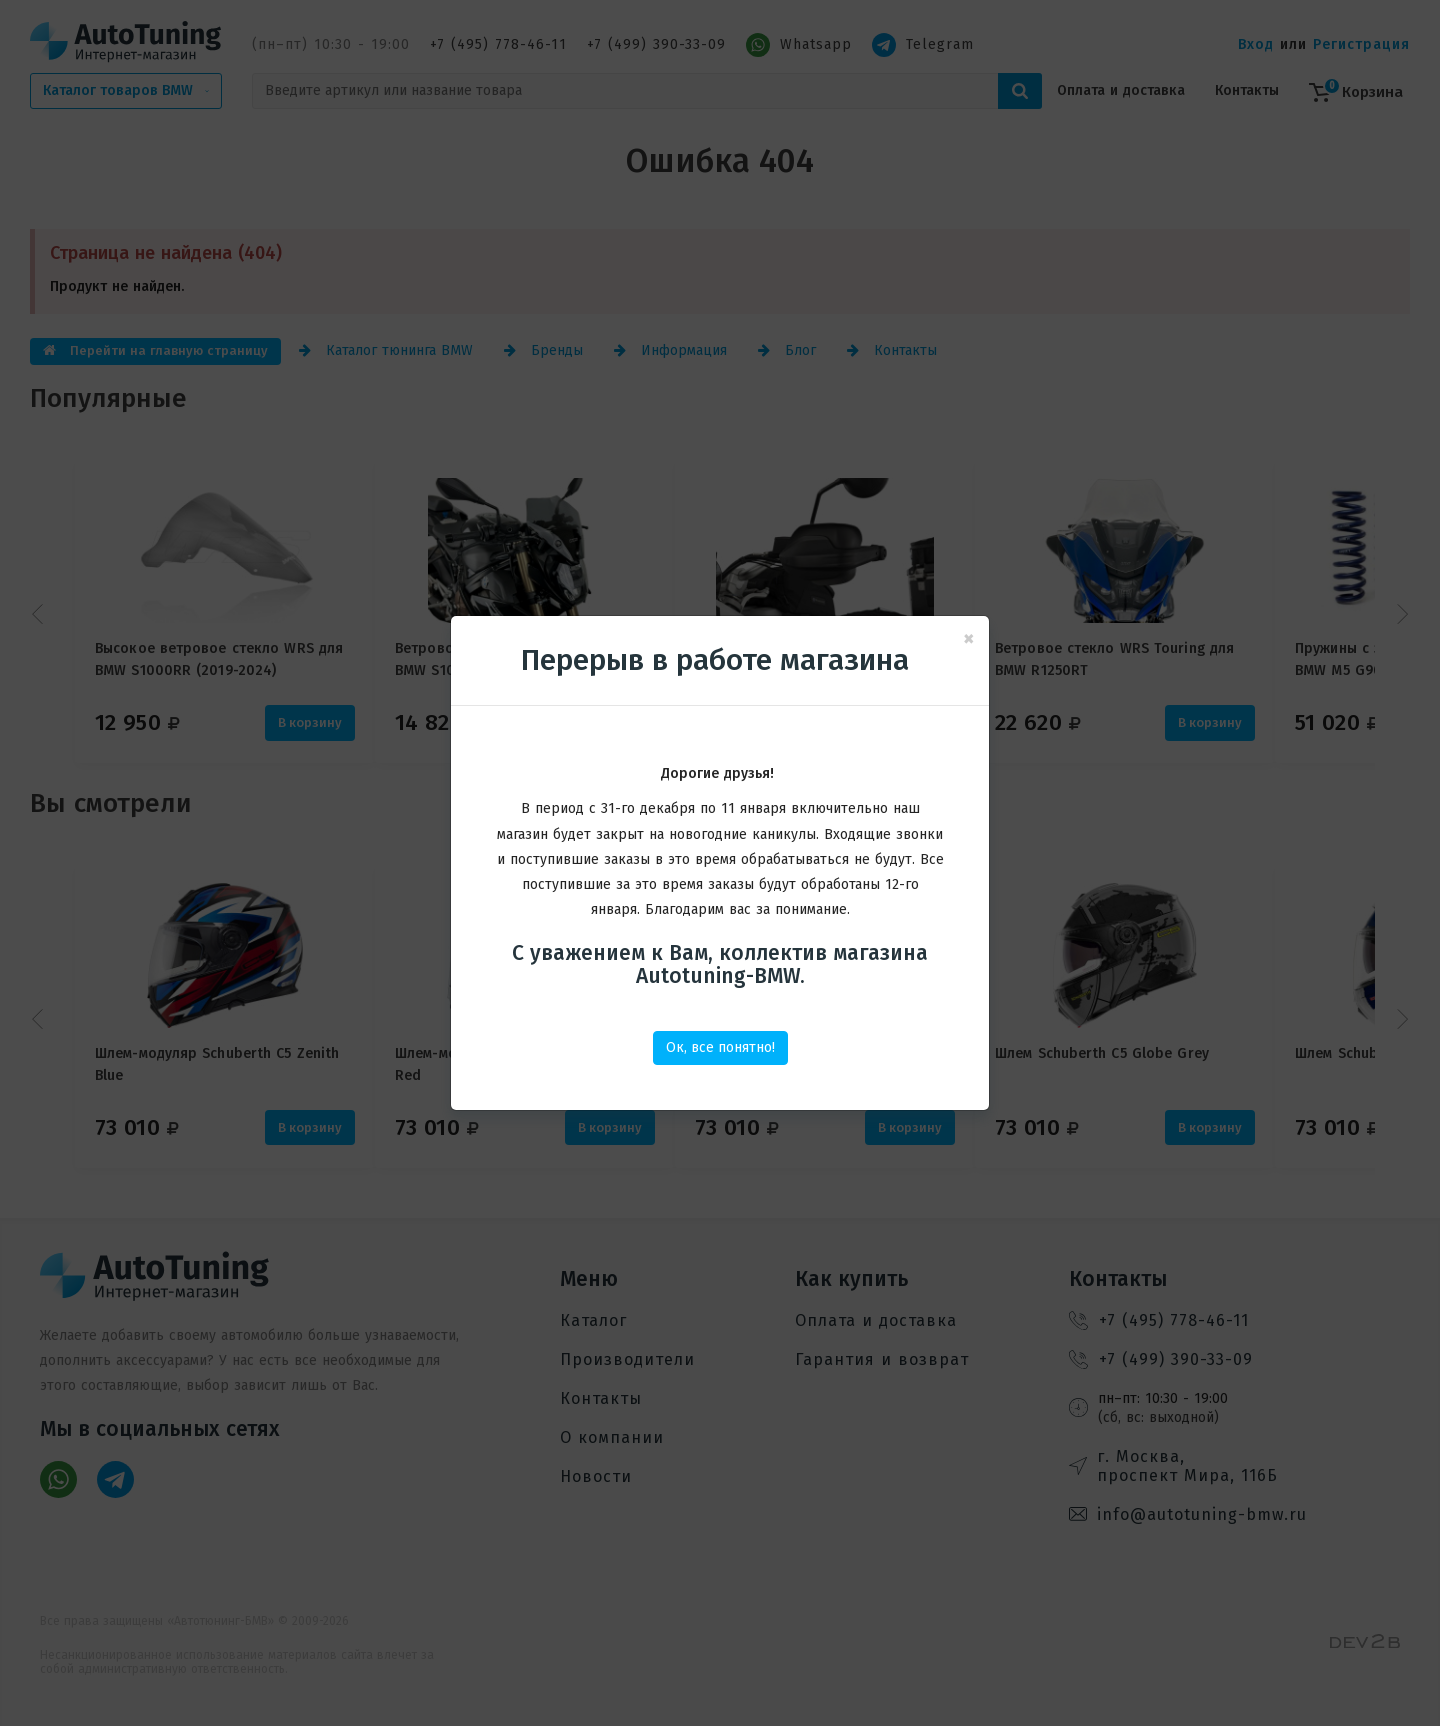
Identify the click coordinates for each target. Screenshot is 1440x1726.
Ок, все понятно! (720, 1047)
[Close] (968, 639)
